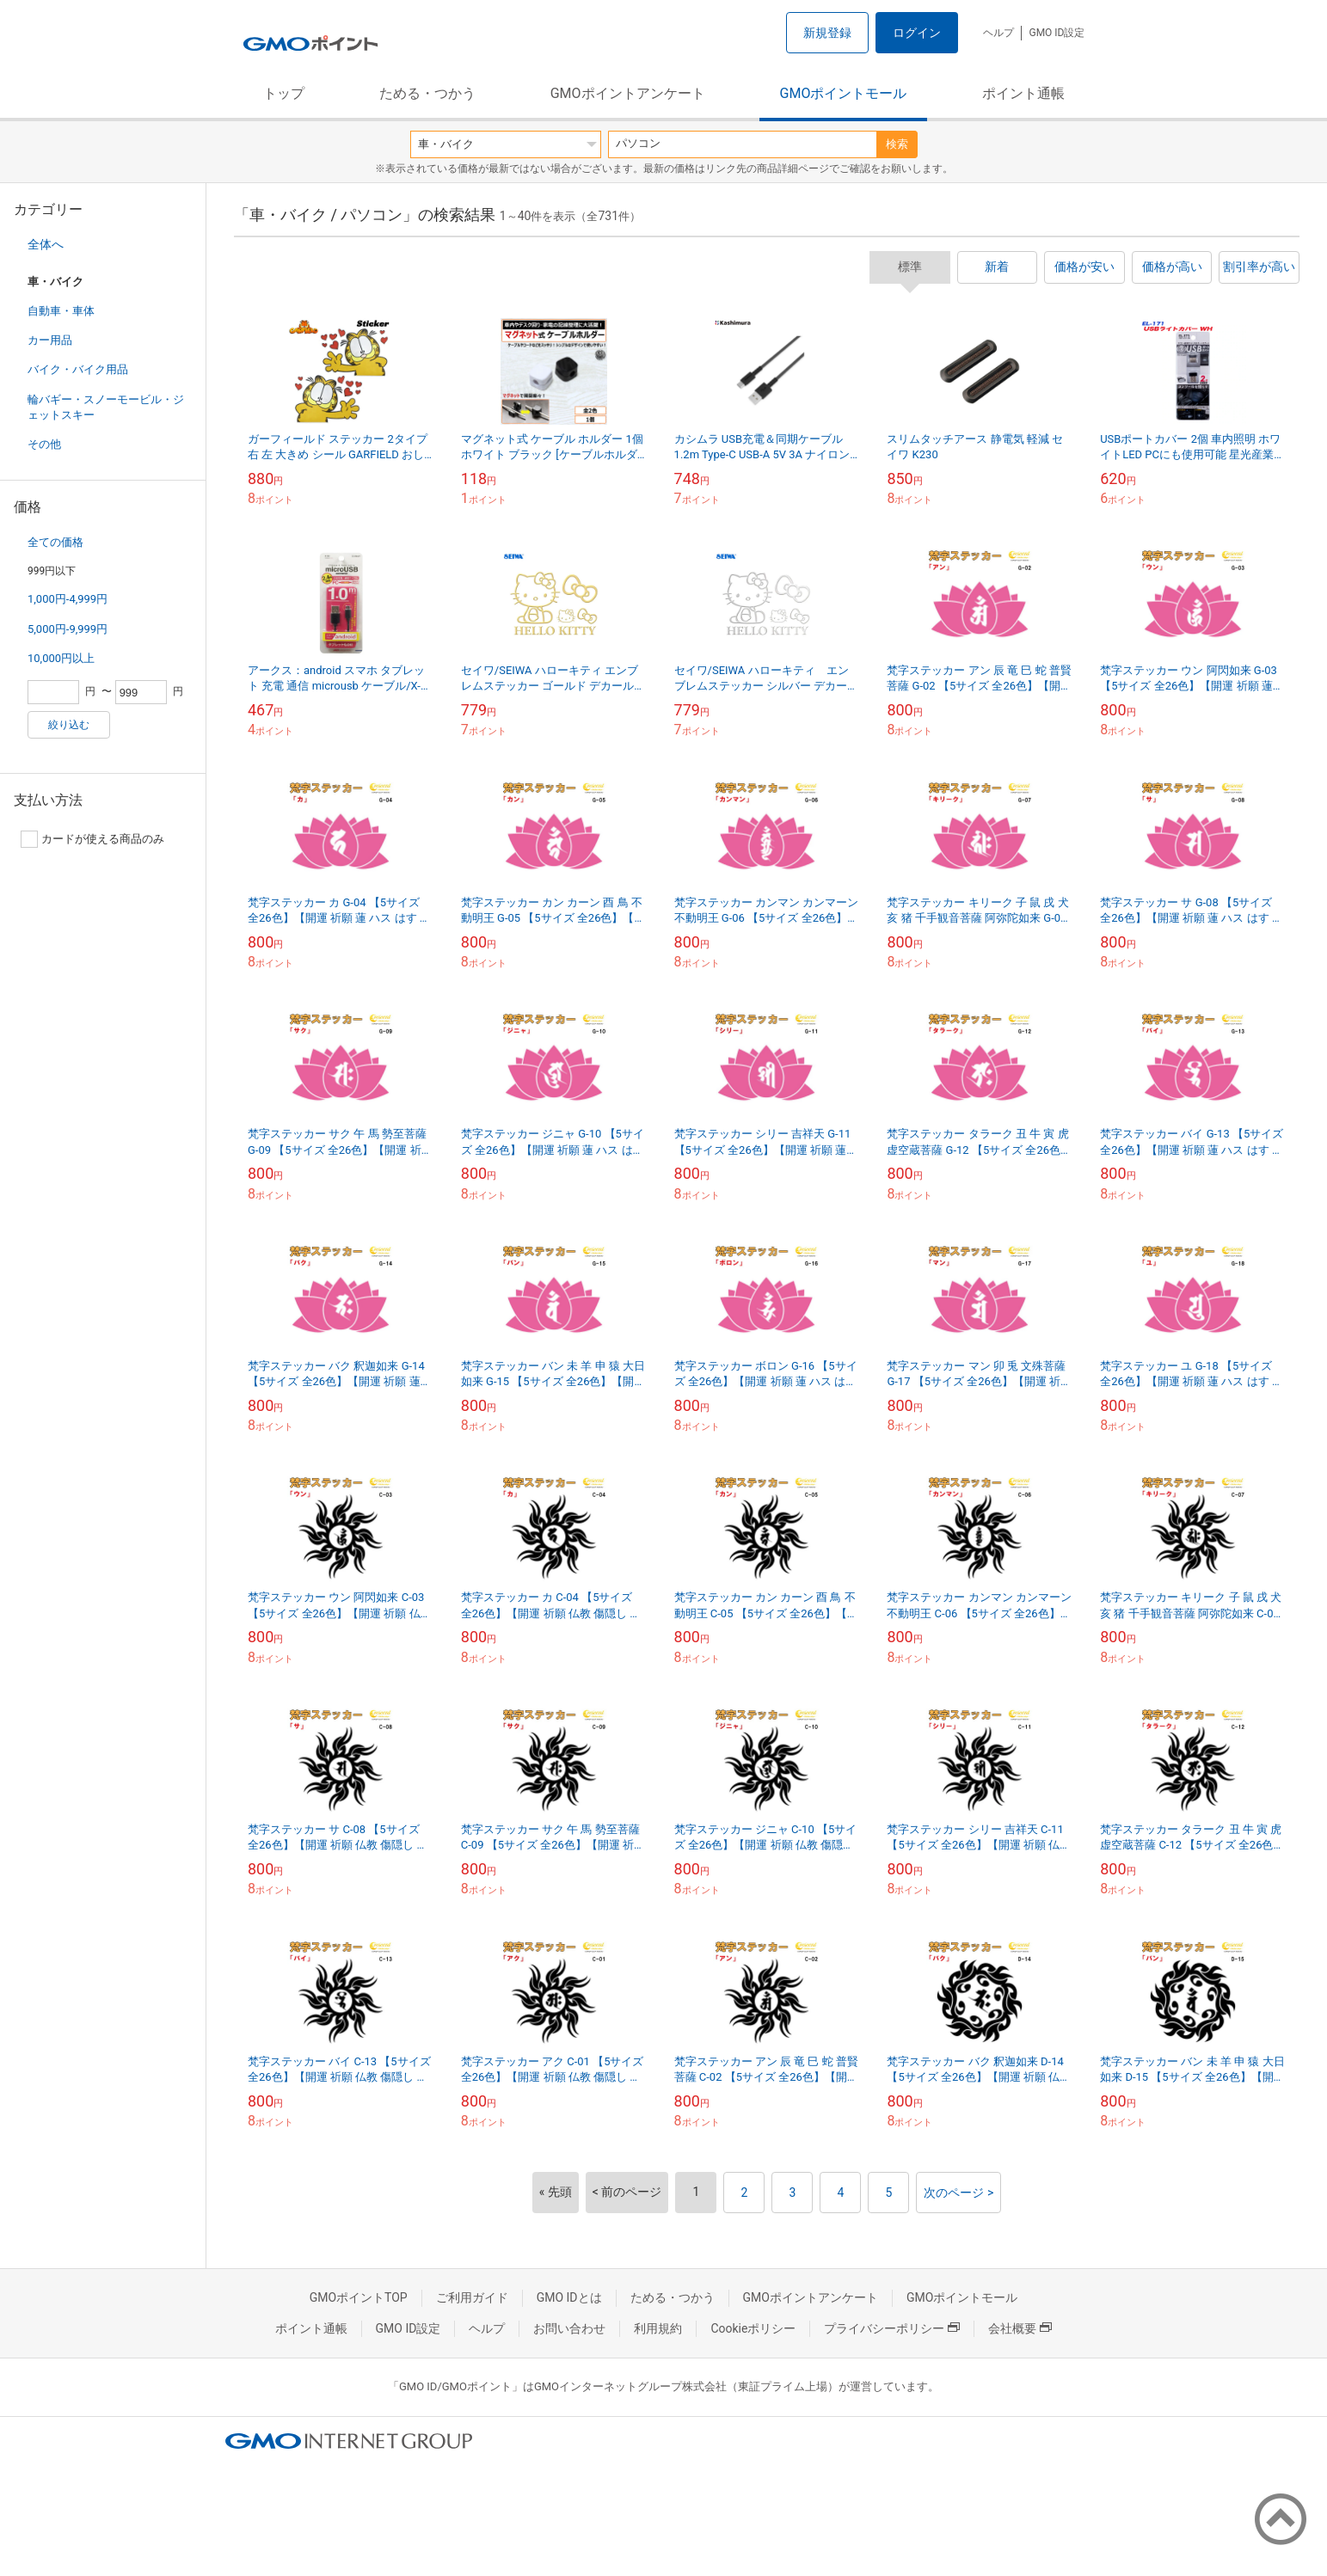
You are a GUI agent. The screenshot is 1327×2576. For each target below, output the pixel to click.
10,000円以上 (61, 658)
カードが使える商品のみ (92, 839)
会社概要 (1020, 2328)
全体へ (46, 244)
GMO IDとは (569, 2297)
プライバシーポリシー (892, 2328)
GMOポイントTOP (359, 2297)
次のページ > (958, 2192)
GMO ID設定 (1056, 33)
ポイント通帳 (1023, 93)
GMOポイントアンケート (627, 93)
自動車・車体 (61, 310)
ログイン (917, 33)
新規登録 (827, 33)
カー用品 (50, 340)
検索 (897, 144)
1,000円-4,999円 (68, 598)
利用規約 (658, 2328)
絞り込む (68, 725)
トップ (283, 93)
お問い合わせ (569, 2328)
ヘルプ (998, 33)
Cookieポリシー (753, 2328)
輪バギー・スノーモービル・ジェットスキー (106, 407)
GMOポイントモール (843, 93)
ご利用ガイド (472, 2297)
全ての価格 (55, 542)
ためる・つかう (427, 93)
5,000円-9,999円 (68, 629)
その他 (44, 444)
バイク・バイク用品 (78, 369)
